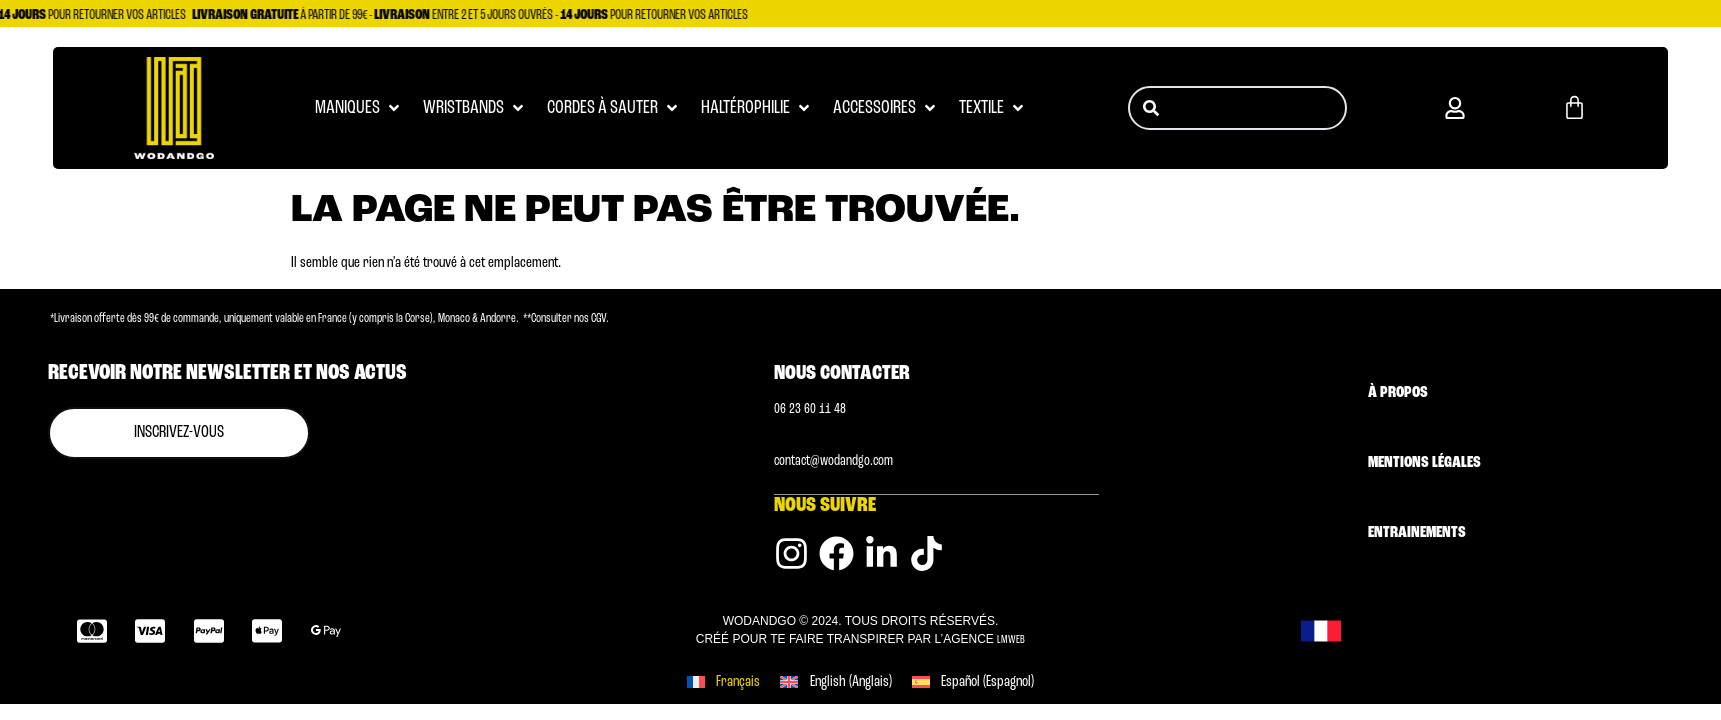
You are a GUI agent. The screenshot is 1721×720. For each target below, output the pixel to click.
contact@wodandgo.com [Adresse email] (833, 461)
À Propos (1398, 393)
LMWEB (1011, 639)
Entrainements (1417, 533)
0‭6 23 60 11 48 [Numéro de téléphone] (810, 409)
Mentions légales (1424, 463)
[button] (1454, 107)
